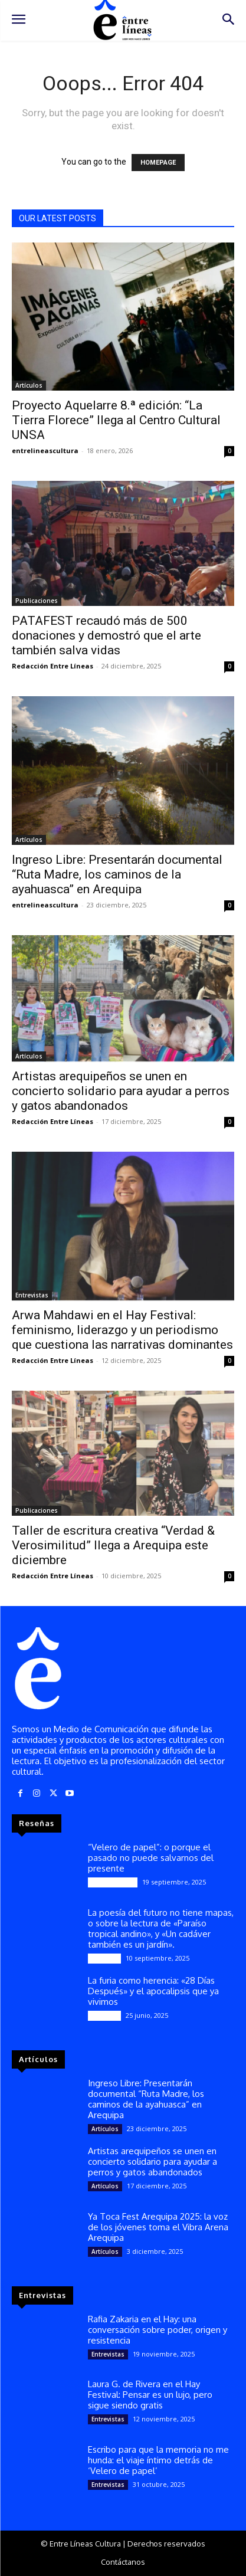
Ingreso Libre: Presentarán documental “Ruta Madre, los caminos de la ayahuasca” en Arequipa (117, 874)
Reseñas (104, 1958)
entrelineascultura (45, 450)
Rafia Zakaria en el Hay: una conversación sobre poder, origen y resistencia (157, 2329)
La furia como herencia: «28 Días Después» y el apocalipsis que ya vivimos (153, 1991)
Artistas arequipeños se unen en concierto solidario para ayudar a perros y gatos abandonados (120, 1091)
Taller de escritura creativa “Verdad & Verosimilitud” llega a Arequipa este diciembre (113, 1545)
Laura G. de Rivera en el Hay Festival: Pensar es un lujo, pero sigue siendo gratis (150, 2394)
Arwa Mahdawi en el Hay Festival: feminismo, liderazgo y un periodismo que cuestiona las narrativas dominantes (122, 1330)
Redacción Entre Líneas (52, 665)
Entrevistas (31, 1295)
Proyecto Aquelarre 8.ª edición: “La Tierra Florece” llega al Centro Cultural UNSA (116, 420)
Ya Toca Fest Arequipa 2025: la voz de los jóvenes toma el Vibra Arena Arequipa (158, 2227)
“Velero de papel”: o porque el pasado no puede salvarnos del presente (151, 1857)
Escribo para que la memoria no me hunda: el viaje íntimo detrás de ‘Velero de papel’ (158, 2460)
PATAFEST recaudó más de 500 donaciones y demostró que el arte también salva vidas (106, 635)
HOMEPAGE (158, 162)
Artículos (28, 385)
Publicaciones (36, 601)
